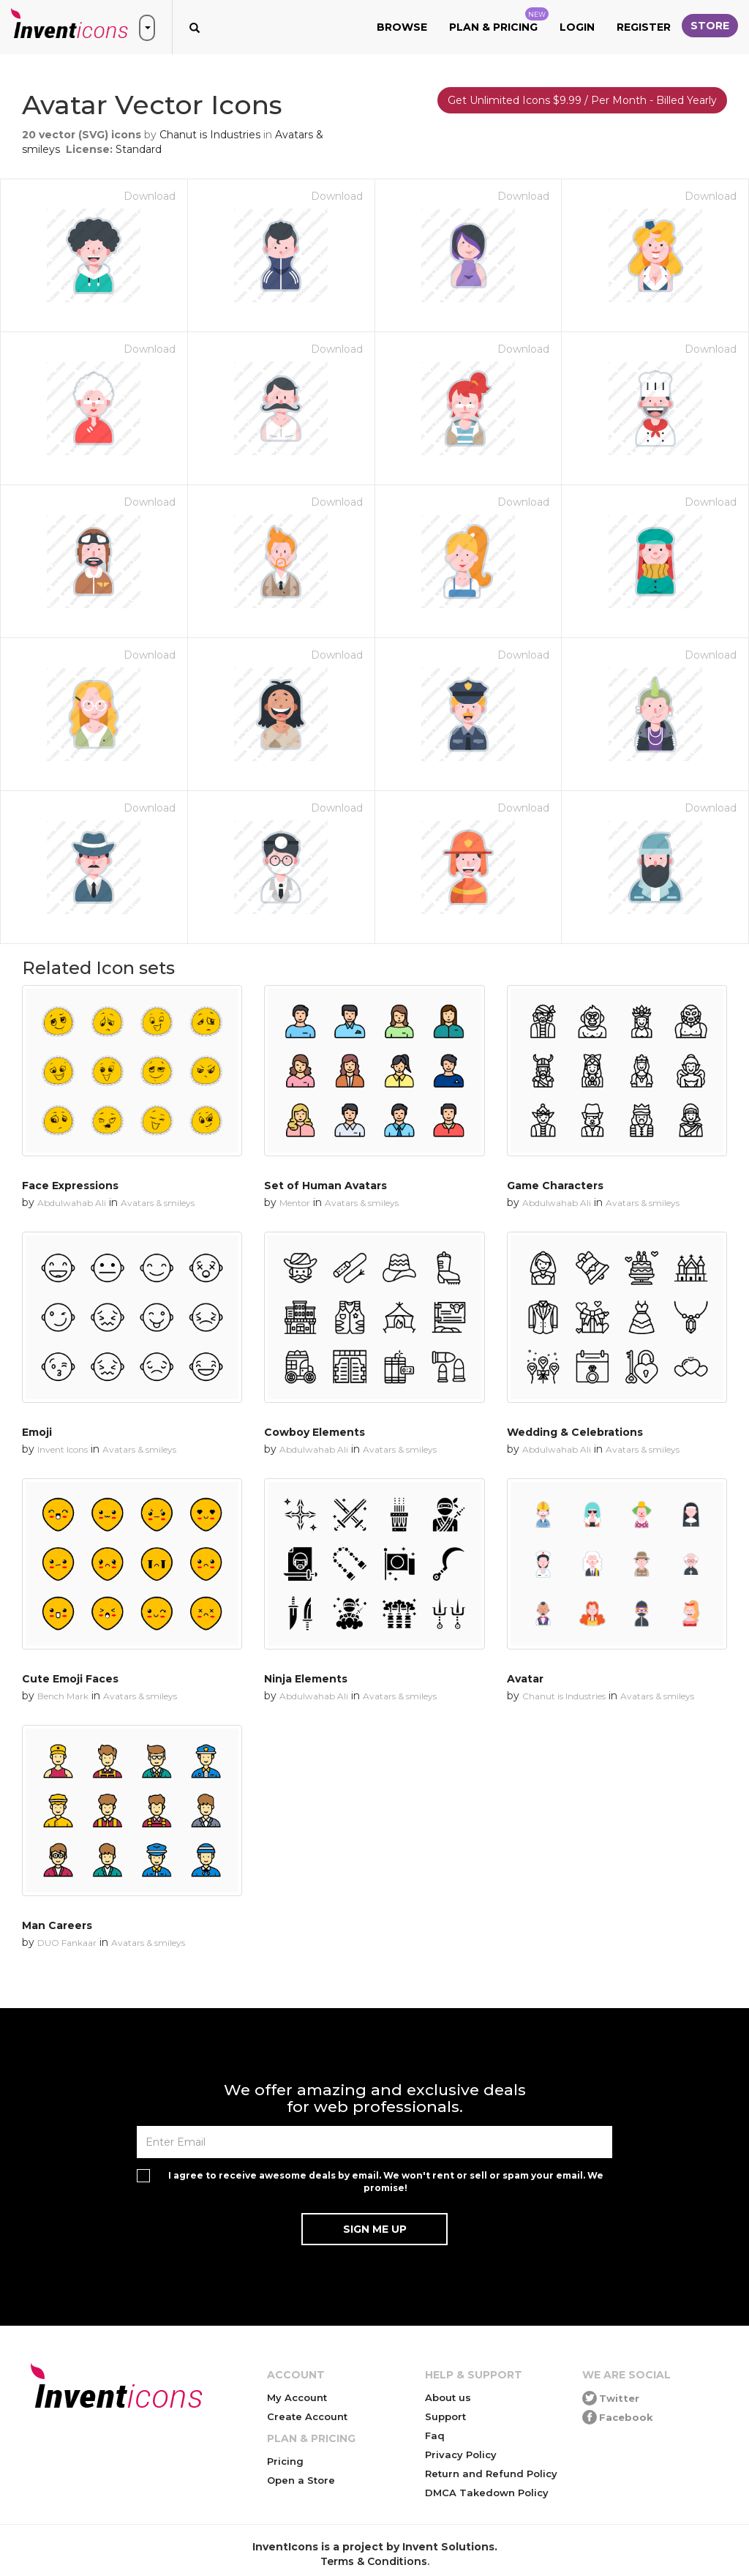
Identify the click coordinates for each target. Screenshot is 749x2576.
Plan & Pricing (499, 20)
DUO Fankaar (67, 1942)
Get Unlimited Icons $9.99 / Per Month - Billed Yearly (582, 100)
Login (577, 27)
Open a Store (301, 2480)
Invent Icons (62, 1449)
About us (448, 2397)
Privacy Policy (461, 2454)
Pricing (285, 2461)
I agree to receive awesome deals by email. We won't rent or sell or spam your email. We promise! (385, 2181)
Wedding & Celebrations (575, 1432)
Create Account (307, 2416)
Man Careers (57, 1925)
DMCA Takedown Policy (487, 2492)
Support (445, 2416)
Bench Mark (63, 1695)
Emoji (37, 1432)
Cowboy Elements (314, 1432)
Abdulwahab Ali (71, 1202)
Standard (139, 149)
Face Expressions (70, 1185)
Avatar (525, 1678)
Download (150, 196)
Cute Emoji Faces (70, 1678)
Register (644, 27)
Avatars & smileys (158, 1202)
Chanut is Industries (209, 134)
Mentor (294, 1202)
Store (709, 25)
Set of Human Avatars (325, 1185)
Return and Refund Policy (491, 2473)
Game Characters (555, 1185)
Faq (435, 2435)
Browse (402, 27)
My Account (297, 2397)
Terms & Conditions (373, 2561)
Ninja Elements (305, 1678)
